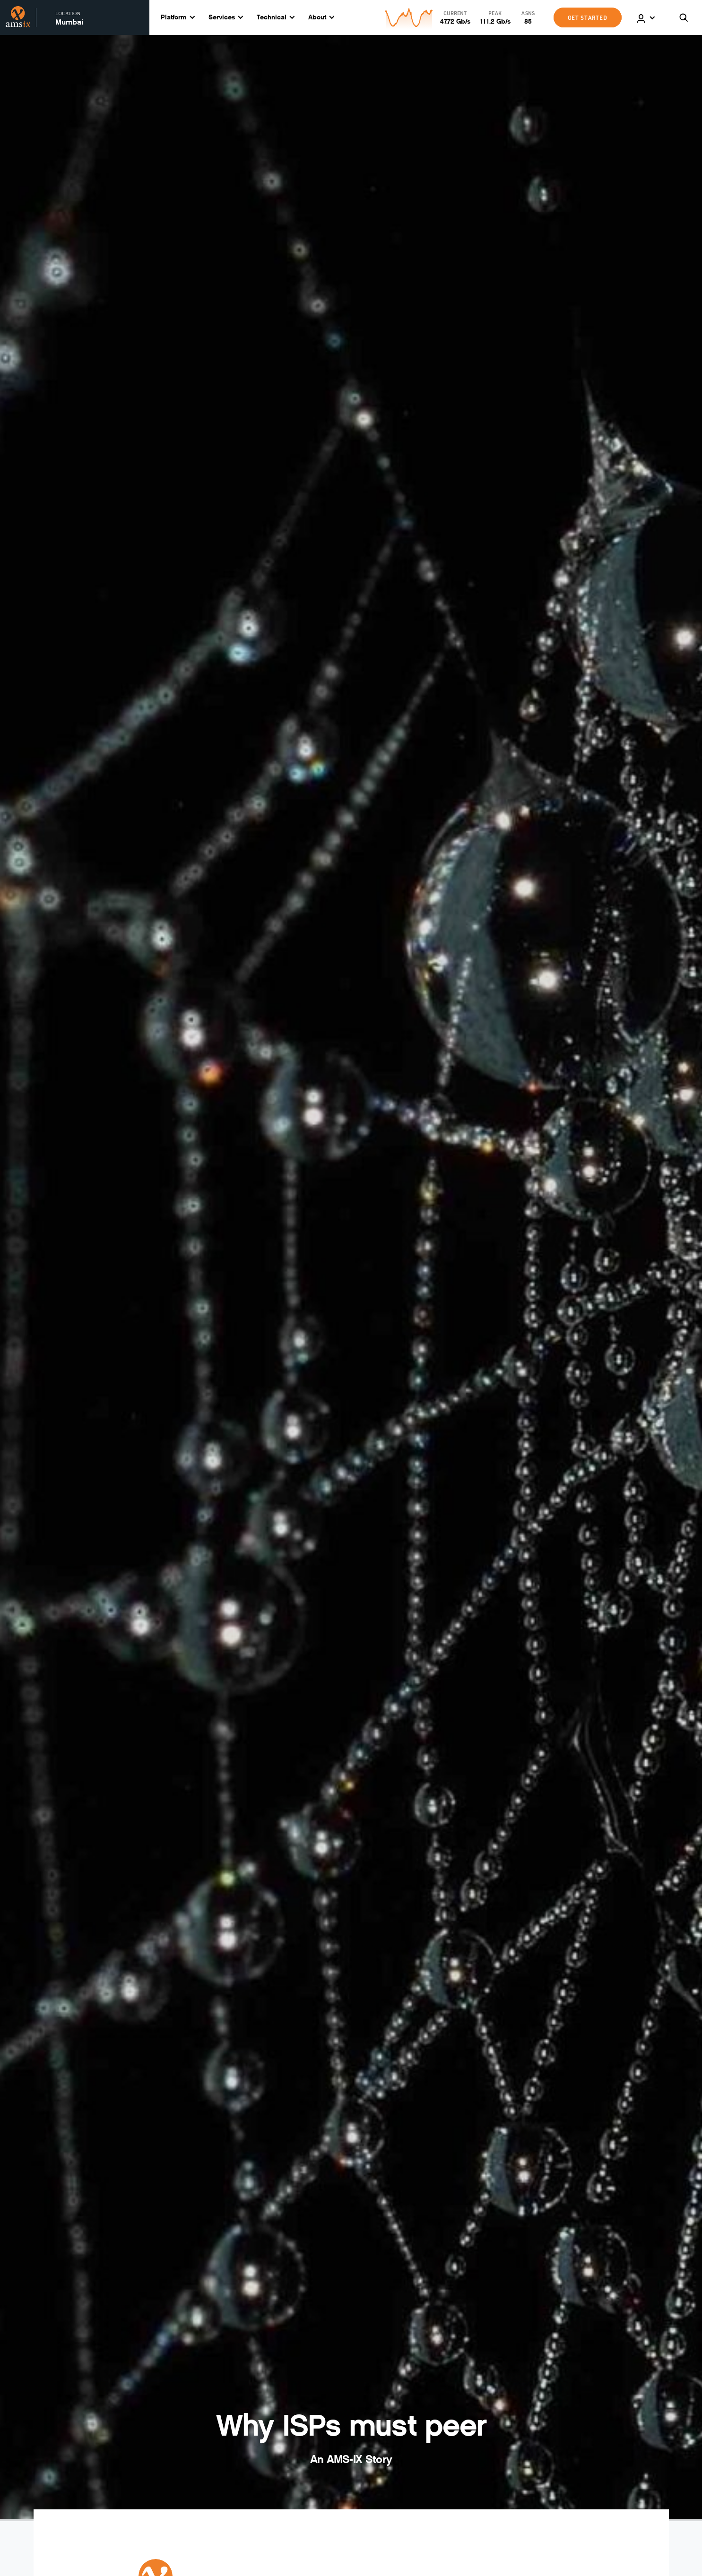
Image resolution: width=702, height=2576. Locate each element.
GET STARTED (587, 17)
